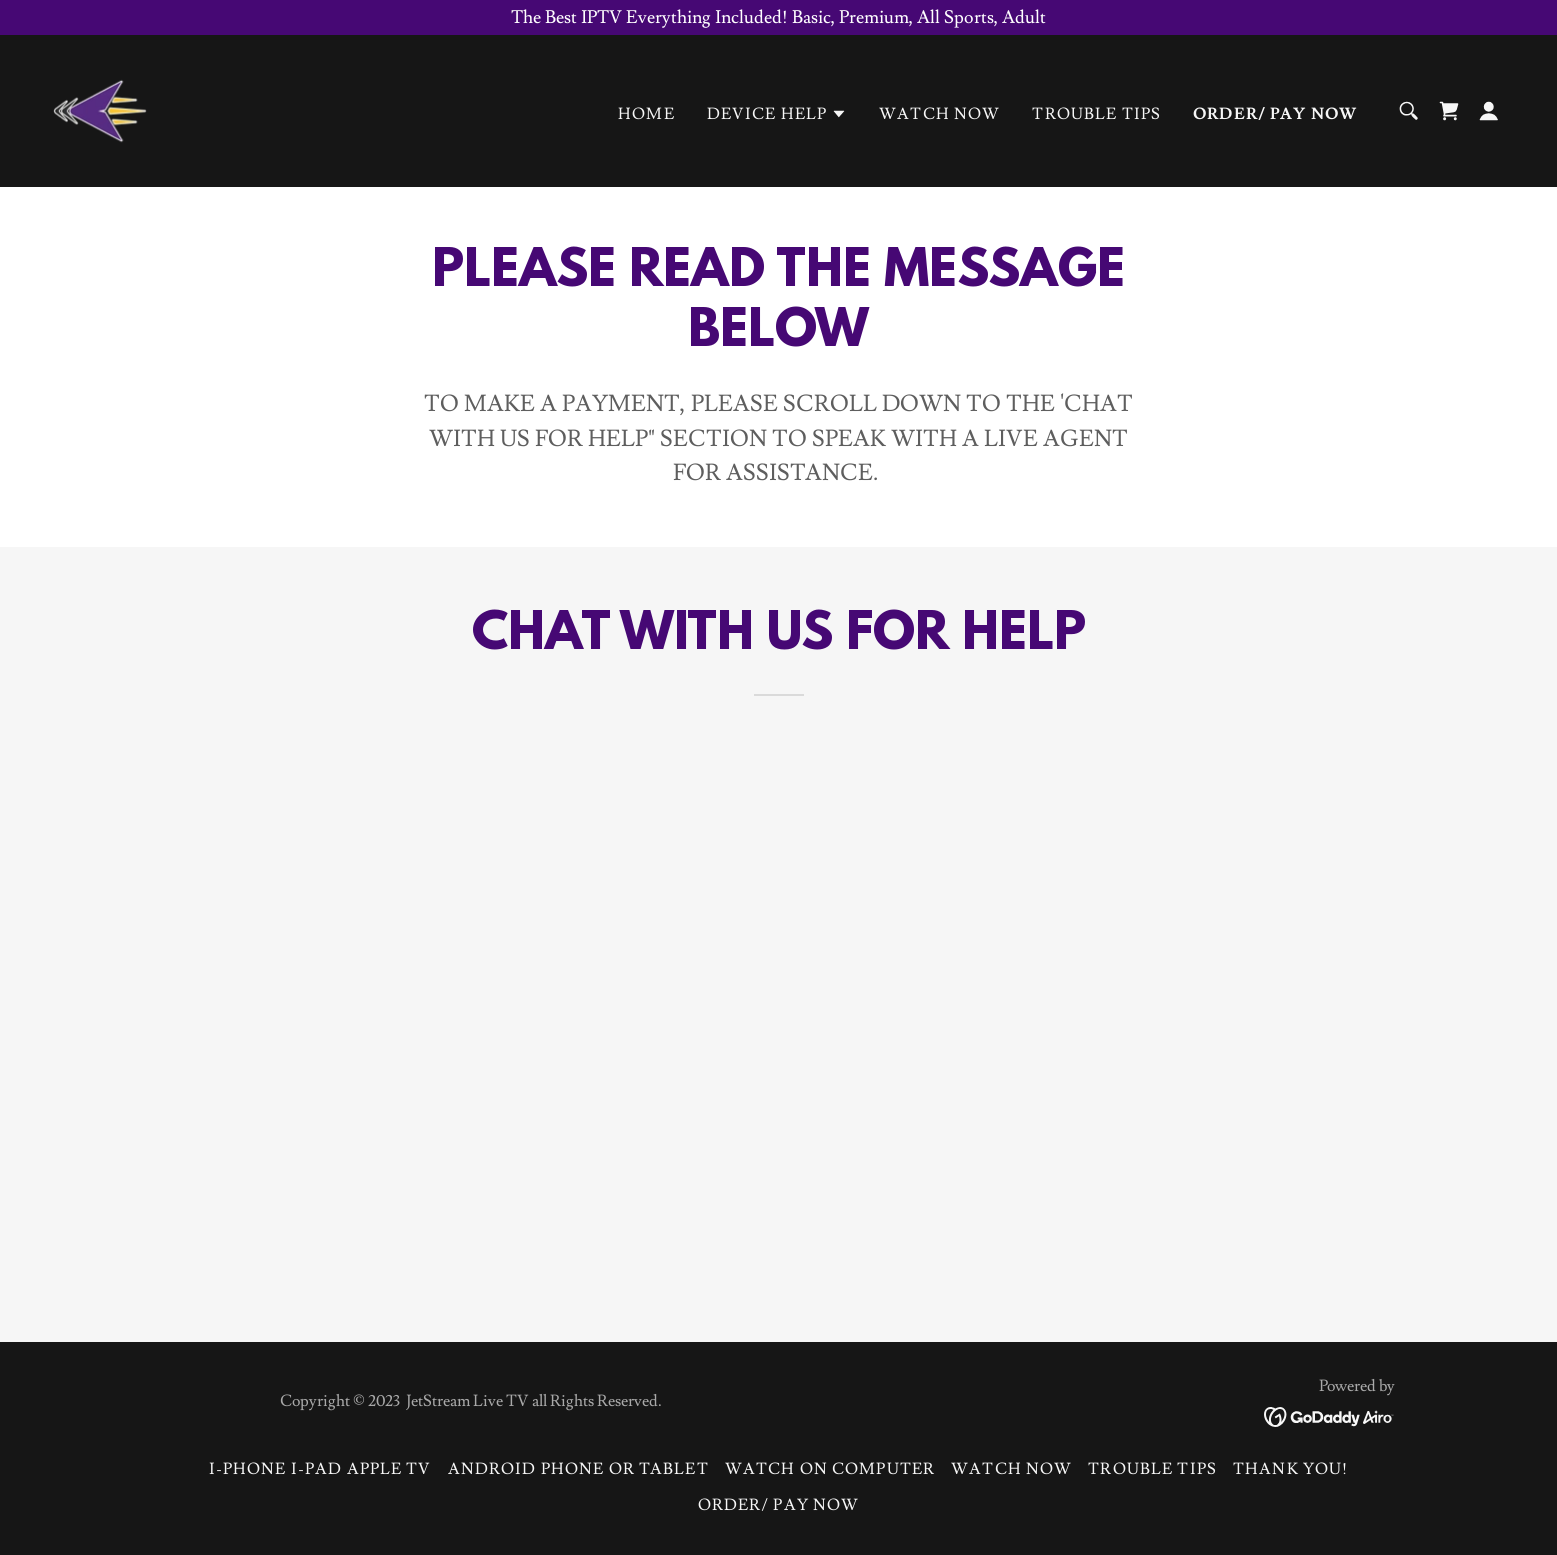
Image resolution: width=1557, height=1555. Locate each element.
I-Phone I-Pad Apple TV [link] (320, 1469)
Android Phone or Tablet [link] (578, 1469)
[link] (100, 106)
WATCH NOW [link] (939, 114)
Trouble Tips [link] (1096, 114)
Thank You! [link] (1290, 1469)
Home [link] (646, 114)
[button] (777, 114)
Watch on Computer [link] (830, 1469)
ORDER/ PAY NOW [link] (1275, 114)
